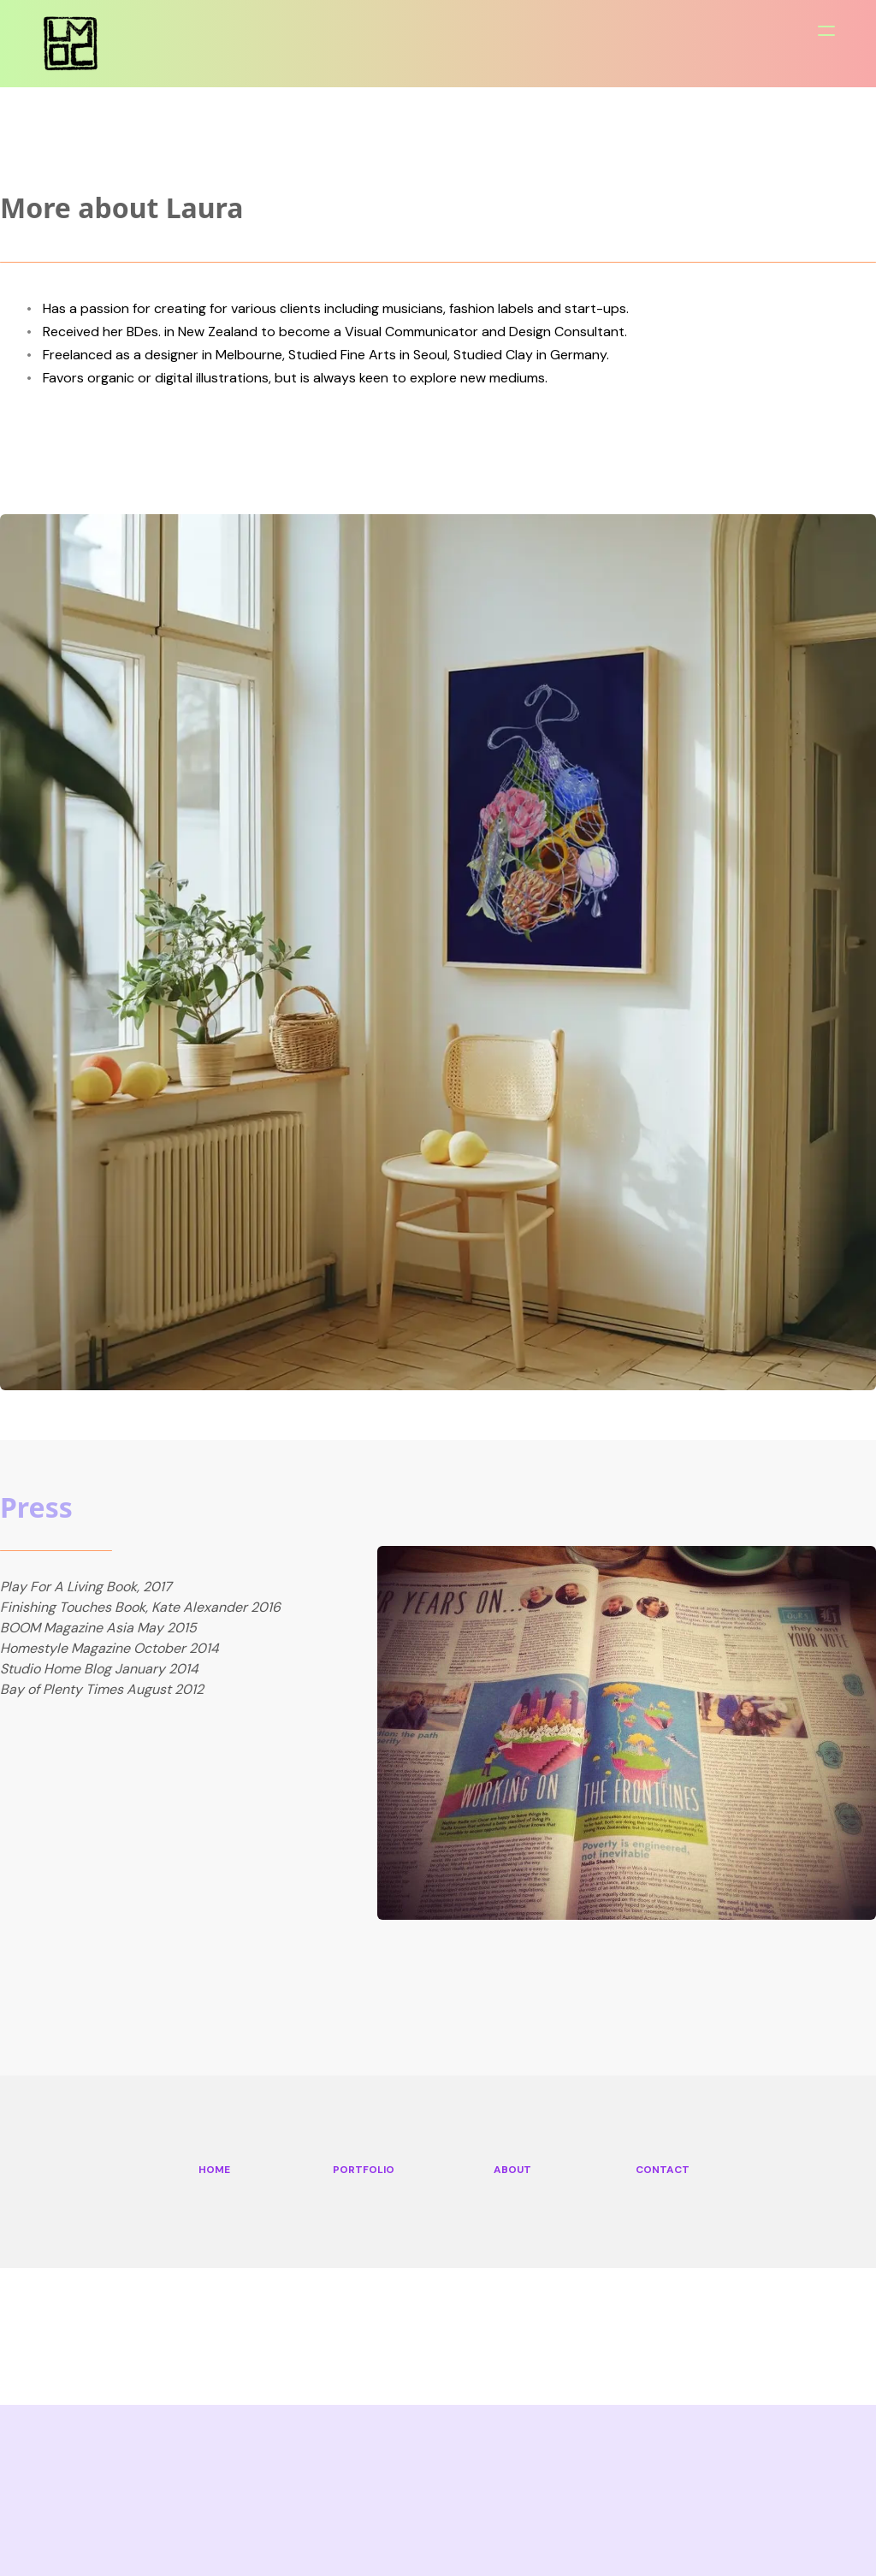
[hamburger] (826, 30)
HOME (214, 2169)
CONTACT (663, 2169)
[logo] (70, 43)
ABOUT (512, 2169)
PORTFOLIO (363, 2169)
